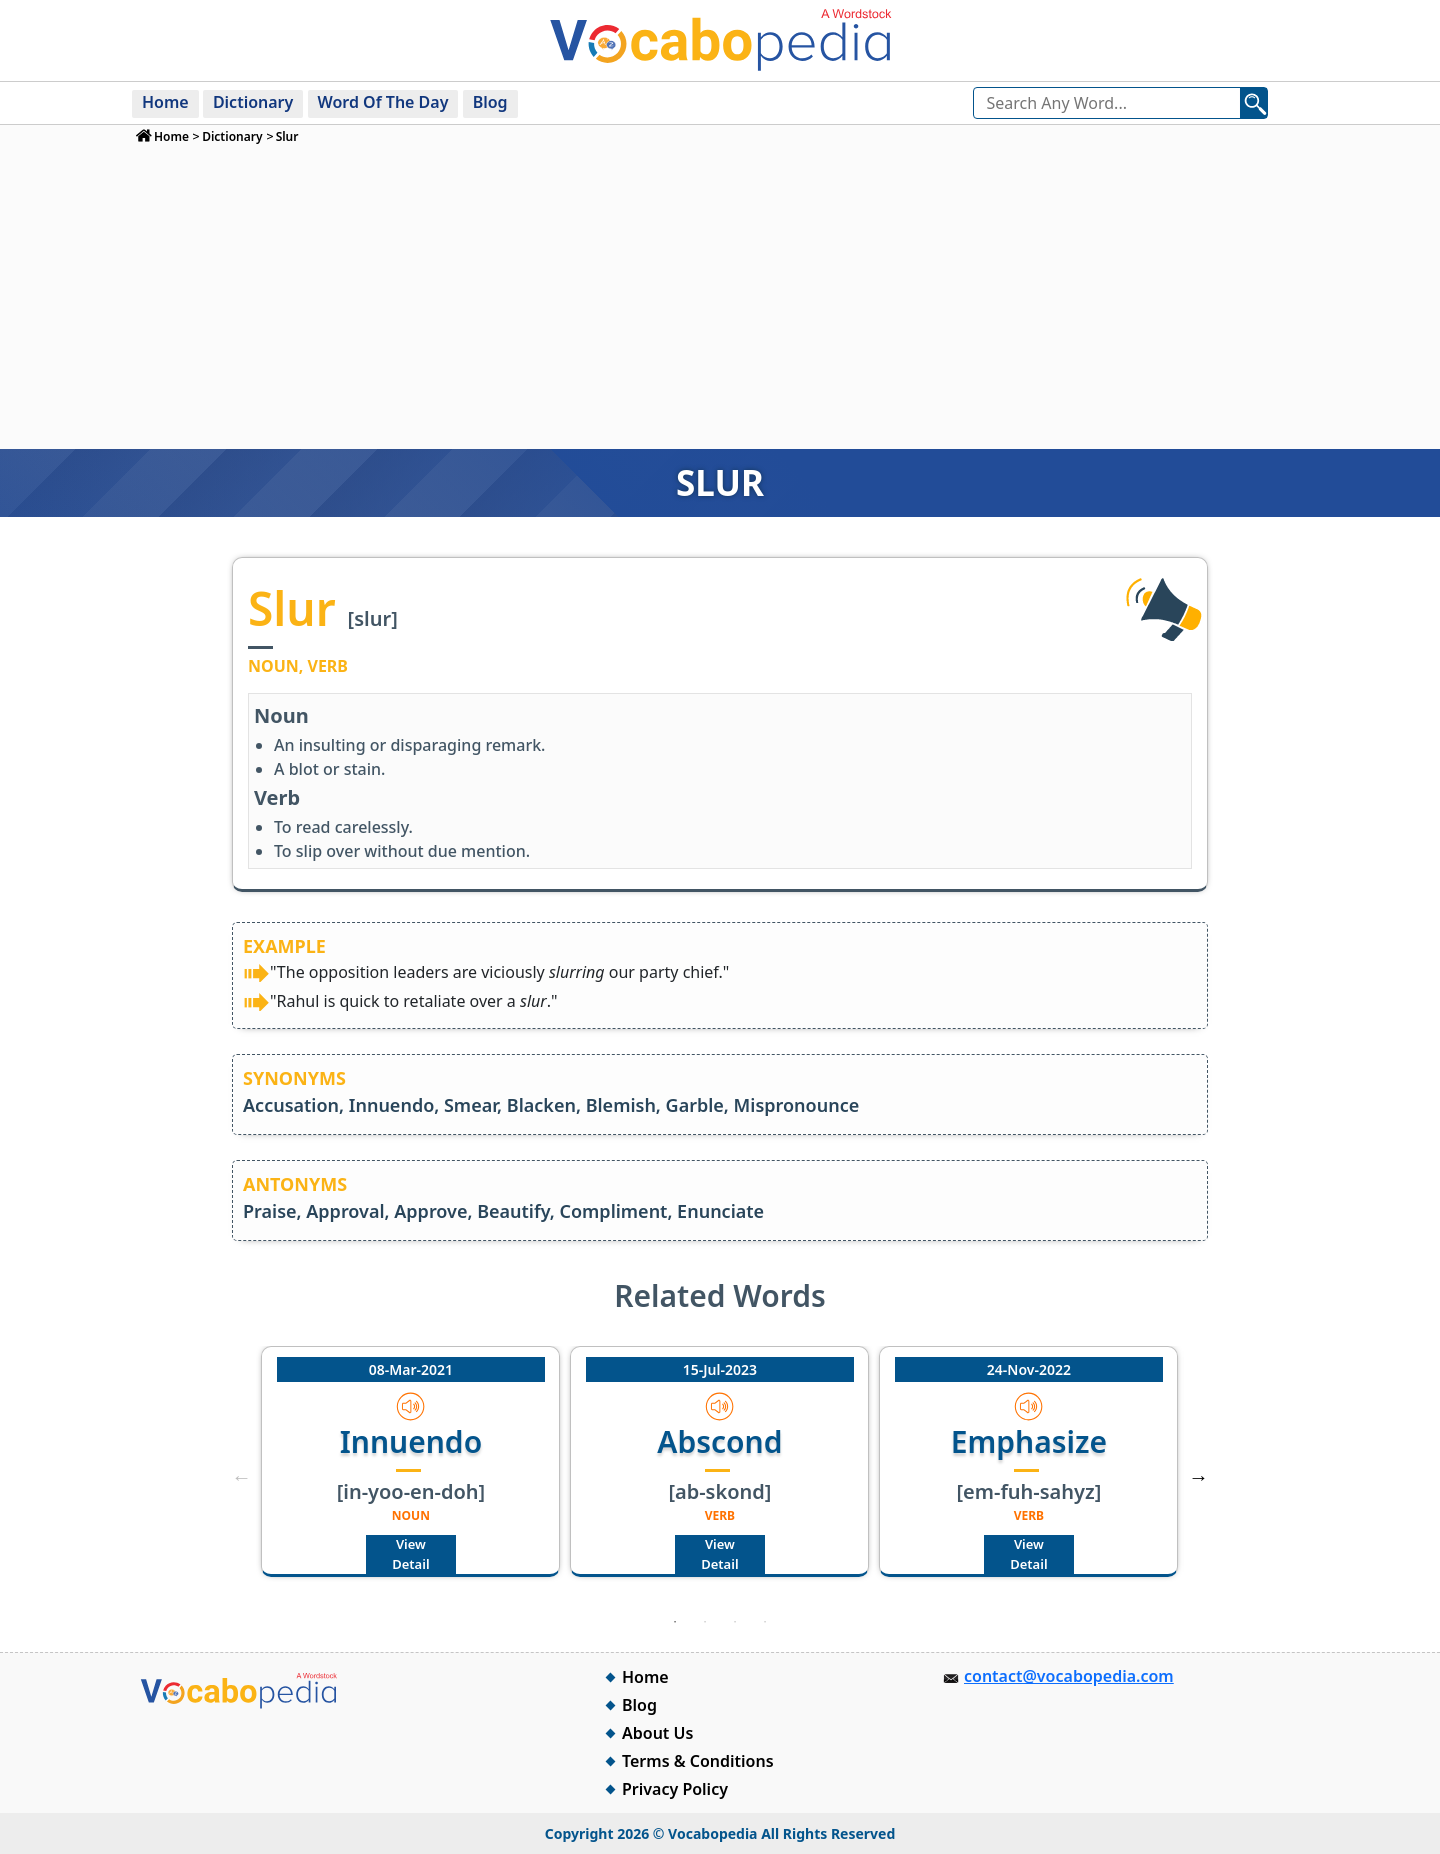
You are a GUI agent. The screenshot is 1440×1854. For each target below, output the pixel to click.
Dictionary (253, 102)
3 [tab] (735, 1622)
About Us (657, 1733)
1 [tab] (675, 1622)
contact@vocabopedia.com (1069, 1676)
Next (1199, 1477)
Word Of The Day (383, 102)
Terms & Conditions (698, 1761)
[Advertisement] (720, 296)
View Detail (410, 1554)
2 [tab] (705, 1622)
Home (165, 102)
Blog (490, 102)
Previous (241, 1477)
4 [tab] (765, 1622)
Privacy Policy (675, 1789)
